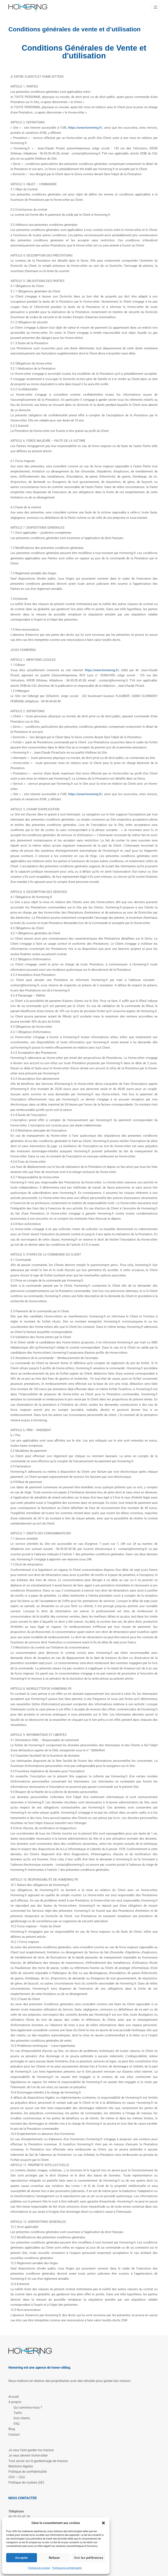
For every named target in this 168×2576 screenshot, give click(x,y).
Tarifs (17, 2413)
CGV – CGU (16, 2477)
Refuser (54, 2558)
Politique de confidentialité (67, 2568)
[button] (103, 2523)
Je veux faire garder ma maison (31, 2450)
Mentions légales (20, 2466)
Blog (11, 2429)
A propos (14, 2402)
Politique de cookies (39, 2568)
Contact (14, 2434)
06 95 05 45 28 (19, 2517)
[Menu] (155, 7)
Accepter (21, 2558)
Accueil (13, 2397)
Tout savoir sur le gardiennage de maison (38, 2461)
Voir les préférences (88, 2558)
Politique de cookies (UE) (26, 2482)
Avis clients (21, 2418)
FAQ (16, 2424)
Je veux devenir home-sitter (28, 2455)
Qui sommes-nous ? (27, 2407)
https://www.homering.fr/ (85, 127)
